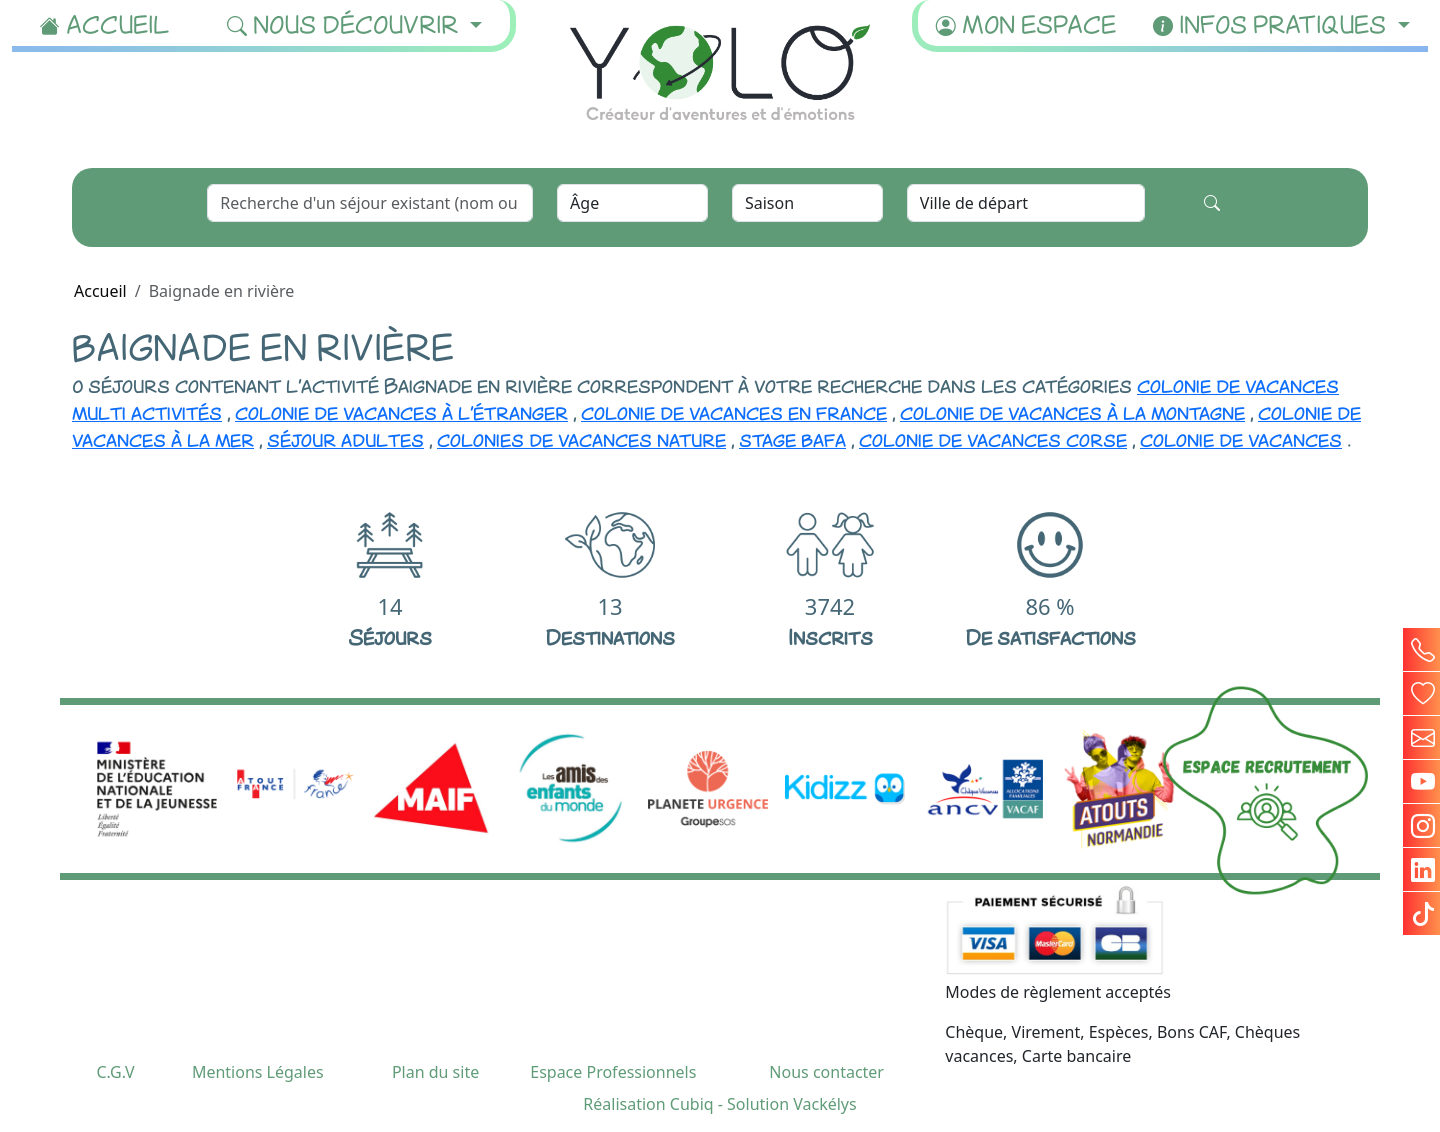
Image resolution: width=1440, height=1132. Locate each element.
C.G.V (115, 1072)
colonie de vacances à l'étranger (401, 411)
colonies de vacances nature (581, 438)
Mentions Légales (258, 1072)
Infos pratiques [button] (1272, 23)
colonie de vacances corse (993, 438)
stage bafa (792, 438)
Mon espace (1026, 23)
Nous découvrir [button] (345, 23)
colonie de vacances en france (734, 411)
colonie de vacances (1241, 438)
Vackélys (824, 1104)
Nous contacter (826, 1072)
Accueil (105, 23)
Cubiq (692, 1104)
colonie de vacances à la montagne (1072, 411)
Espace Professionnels (613, 1072)
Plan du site (435, 1072)
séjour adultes (345, 438)
